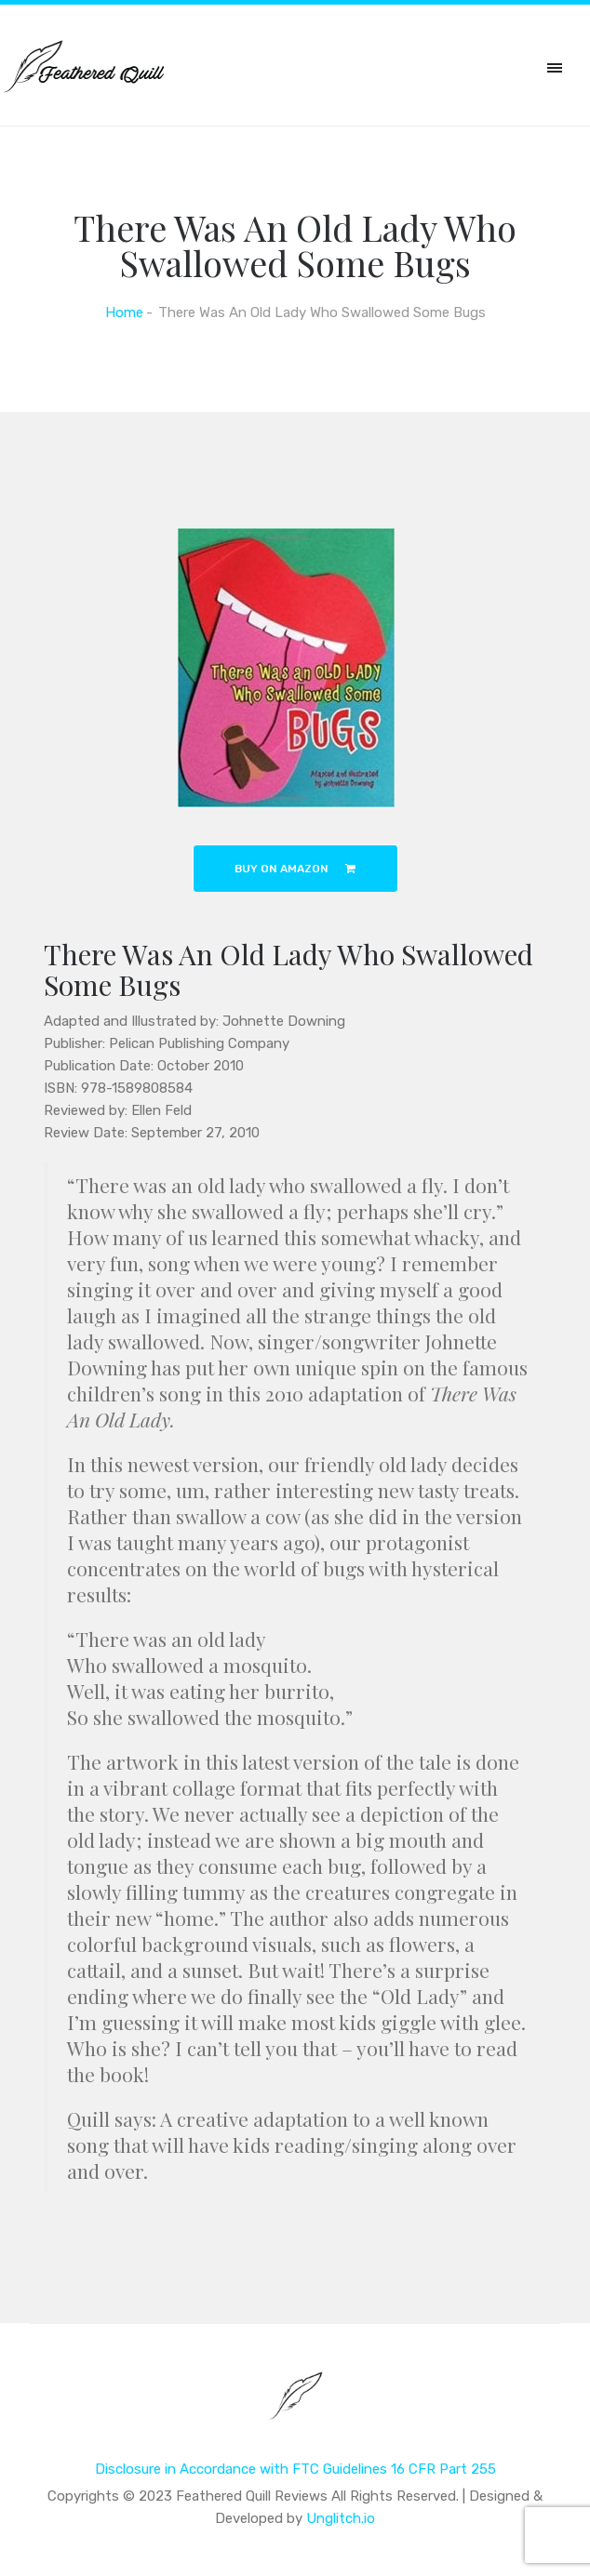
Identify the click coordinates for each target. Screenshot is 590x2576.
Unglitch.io (340, 2518)
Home (124, 312)
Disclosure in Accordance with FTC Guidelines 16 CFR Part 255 (295, 2469)
